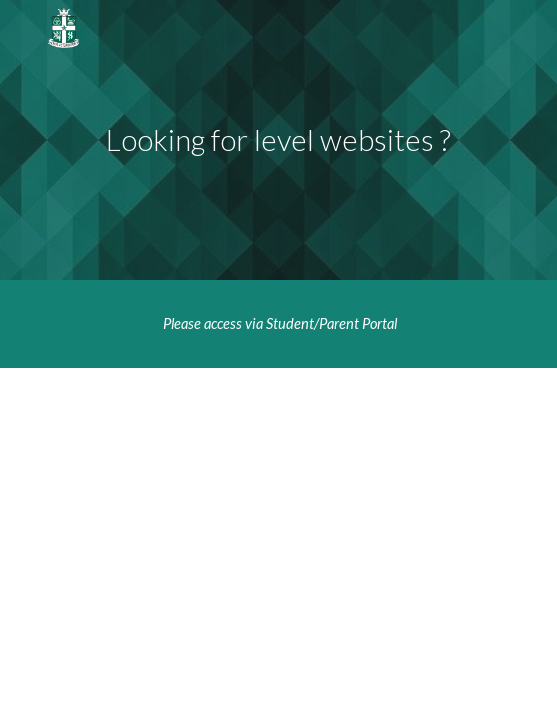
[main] (278, 140)
